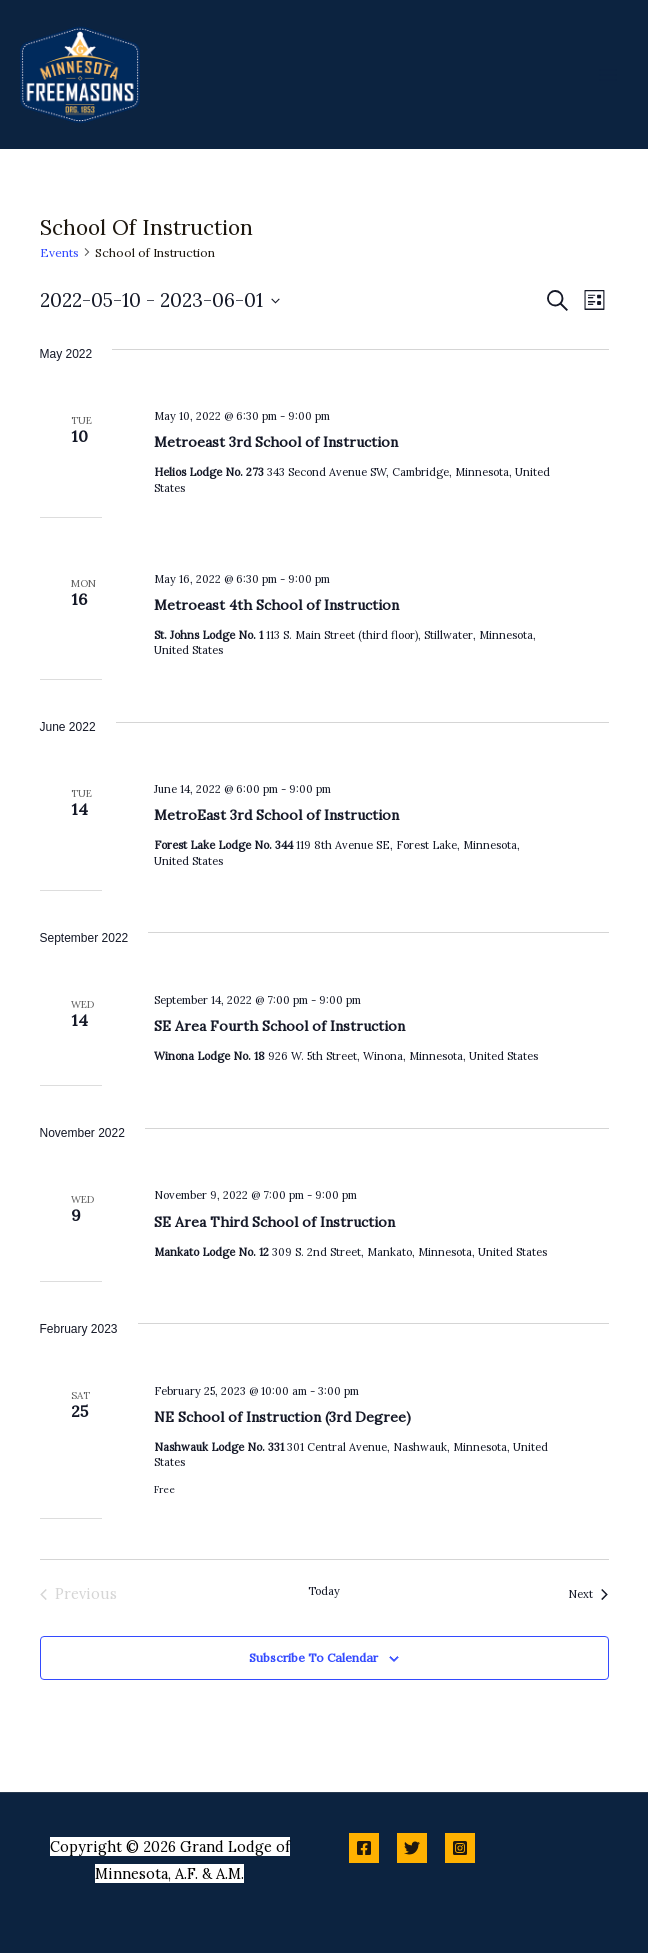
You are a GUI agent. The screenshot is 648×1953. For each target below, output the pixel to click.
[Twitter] (412, 1848)
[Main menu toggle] (608, 74)
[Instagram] (460, 1848)
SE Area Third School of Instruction (274, 1222)
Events (59, 252)
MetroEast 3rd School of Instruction (276, 815)
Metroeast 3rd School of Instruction (276, 442)
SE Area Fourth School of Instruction (279, 1026)
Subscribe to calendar (313, 1657)
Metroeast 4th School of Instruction (276, 605)
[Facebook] (364, 1848)
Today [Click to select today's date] (324, 1591)
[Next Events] (588, 1594)
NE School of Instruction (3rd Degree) (282, 1417)
